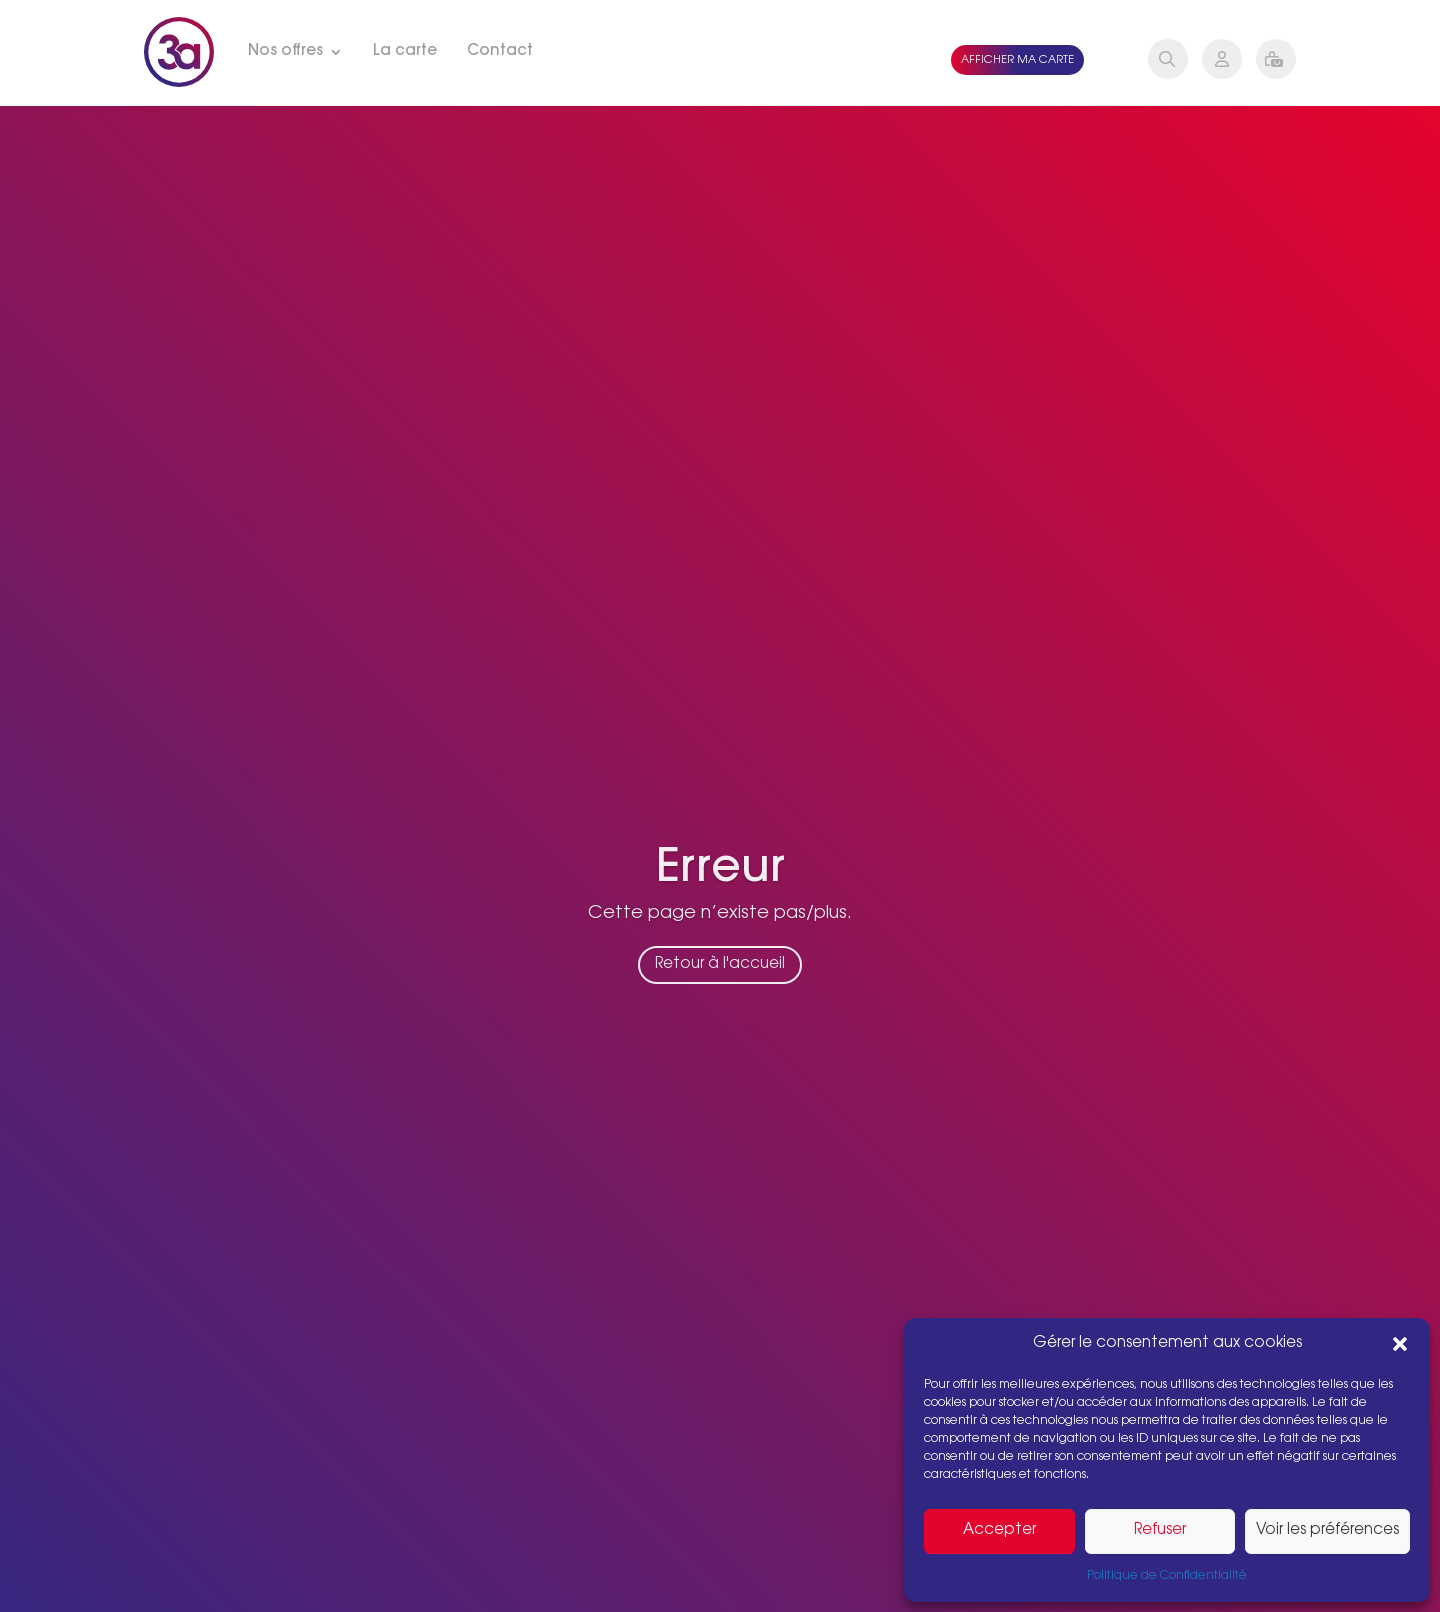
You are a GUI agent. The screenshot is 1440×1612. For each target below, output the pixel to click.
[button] (1400, 1344)
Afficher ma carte (1017, 60)
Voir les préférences (1327, 1530)
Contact (500, 51)
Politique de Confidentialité (1167, 1576)
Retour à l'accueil (720, 976)
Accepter (999, 1530)
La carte (405, 51)
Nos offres (285, 51)
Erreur (720, 882)
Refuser (1160, 1530)
